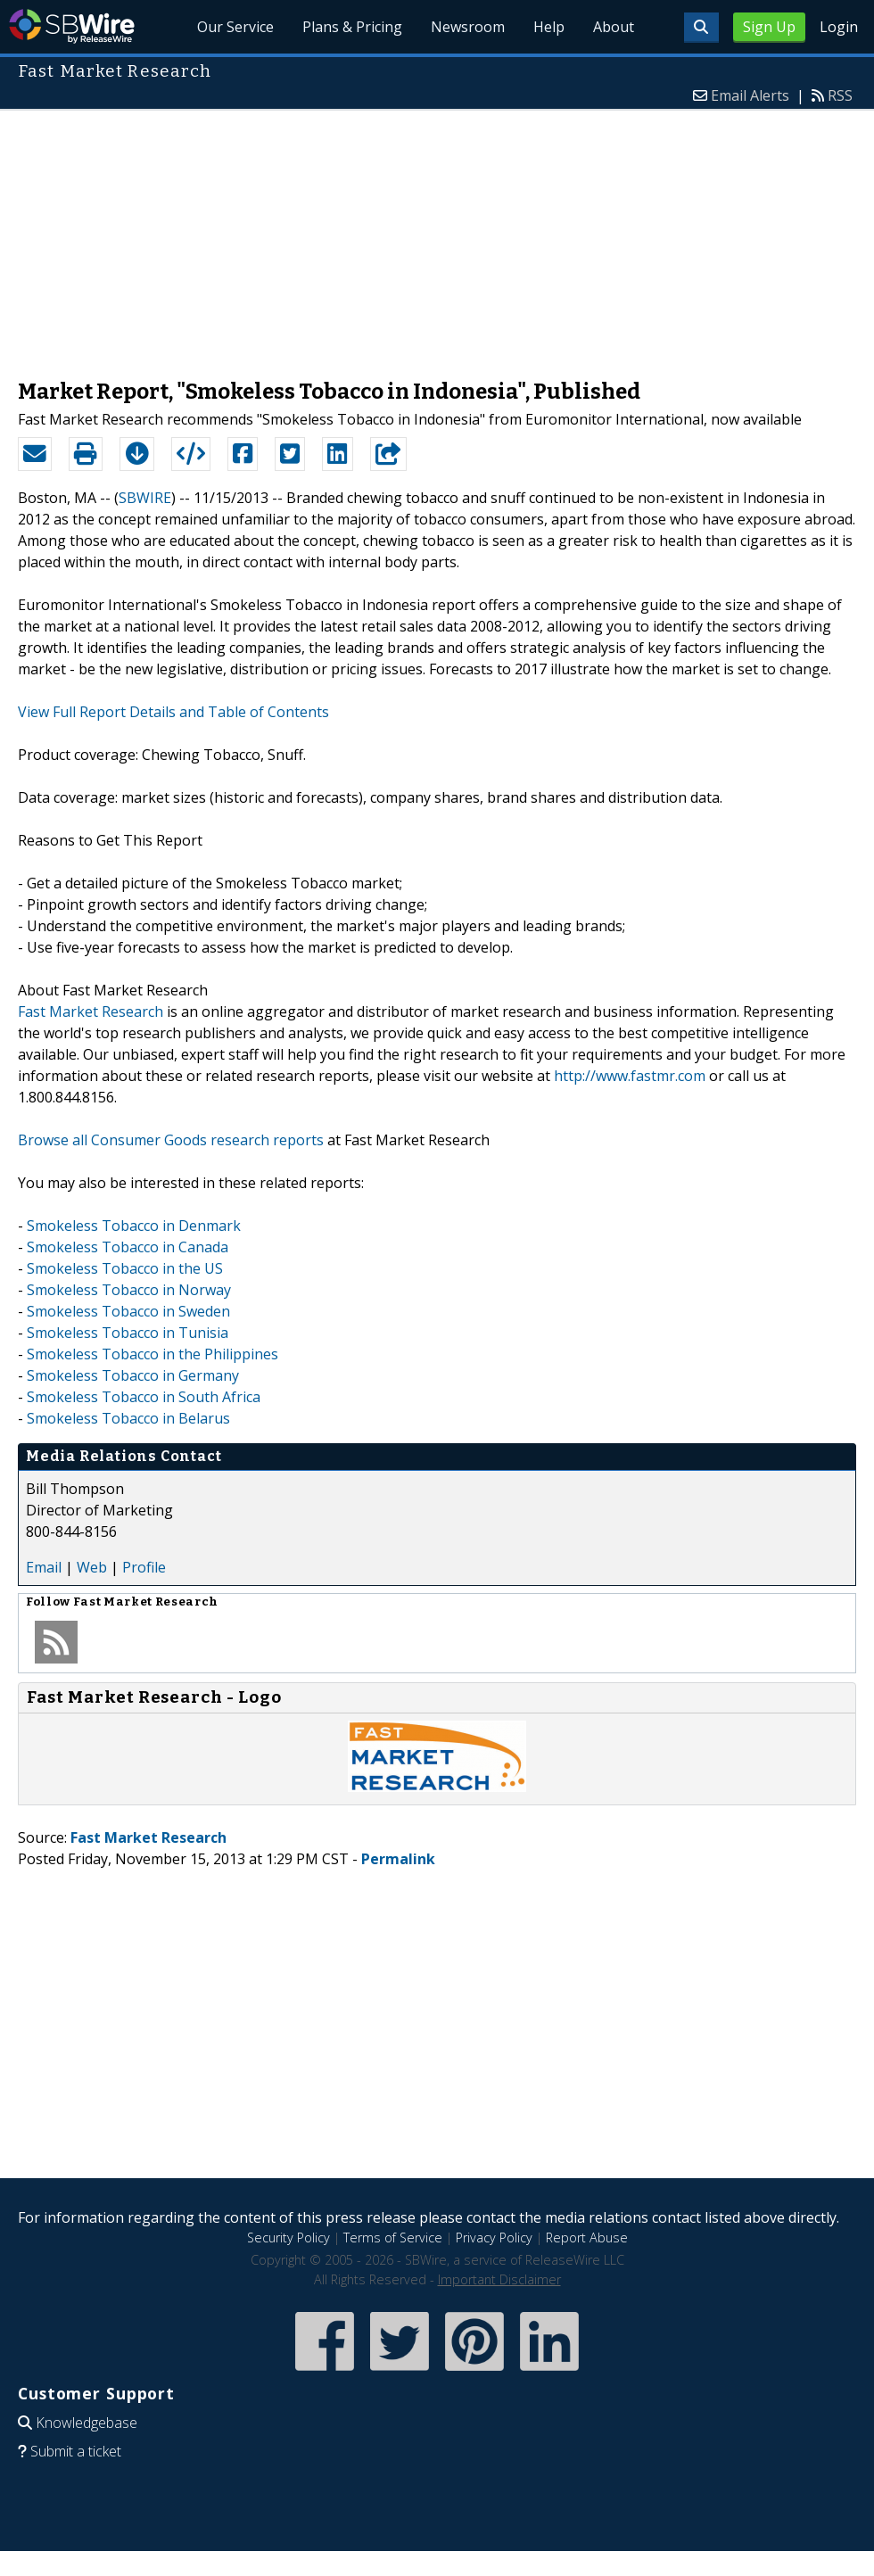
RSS (840, 95)
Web (92, 1567)
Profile (144, 1567)
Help (549, 27)
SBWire (72, 26)
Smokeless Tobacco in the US (125, 1268)
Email (44, 1567)
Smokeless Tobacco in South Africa (143, 1397)
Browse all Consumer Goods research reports (171, 1140)
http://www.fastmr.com (629, 1076)
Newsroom (468, 27)
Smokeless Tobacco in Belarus (128, 1418)
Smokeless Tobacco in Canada (127, 1247)
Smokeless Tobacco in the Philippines (152, 1354)
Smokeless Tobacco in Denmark (134, 1225)
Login (839, 27)
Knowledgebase (86, 2422)
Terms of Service (392, 2237)
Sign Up (769, 27)
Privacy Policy (494, 2237)
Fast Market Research (90, 1011)
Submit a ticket (75, 2451)
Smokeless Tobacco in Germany (133, 1375)
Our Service (236, 27)
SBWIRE (145, 498)
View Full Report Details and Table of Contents (173, 712)
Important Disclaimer (499, 2279)
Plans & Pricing (353, 27)
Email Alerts (750, 95)
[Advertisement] (437, 235)
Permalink (398, 1859)
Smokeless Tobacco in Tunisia (127, 1332)
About (613, 27)
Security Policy (288, 2237)
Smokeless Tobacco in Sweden (128, 1311)
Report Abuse (587, 2237)
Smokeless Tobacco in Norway (129, 1290)
